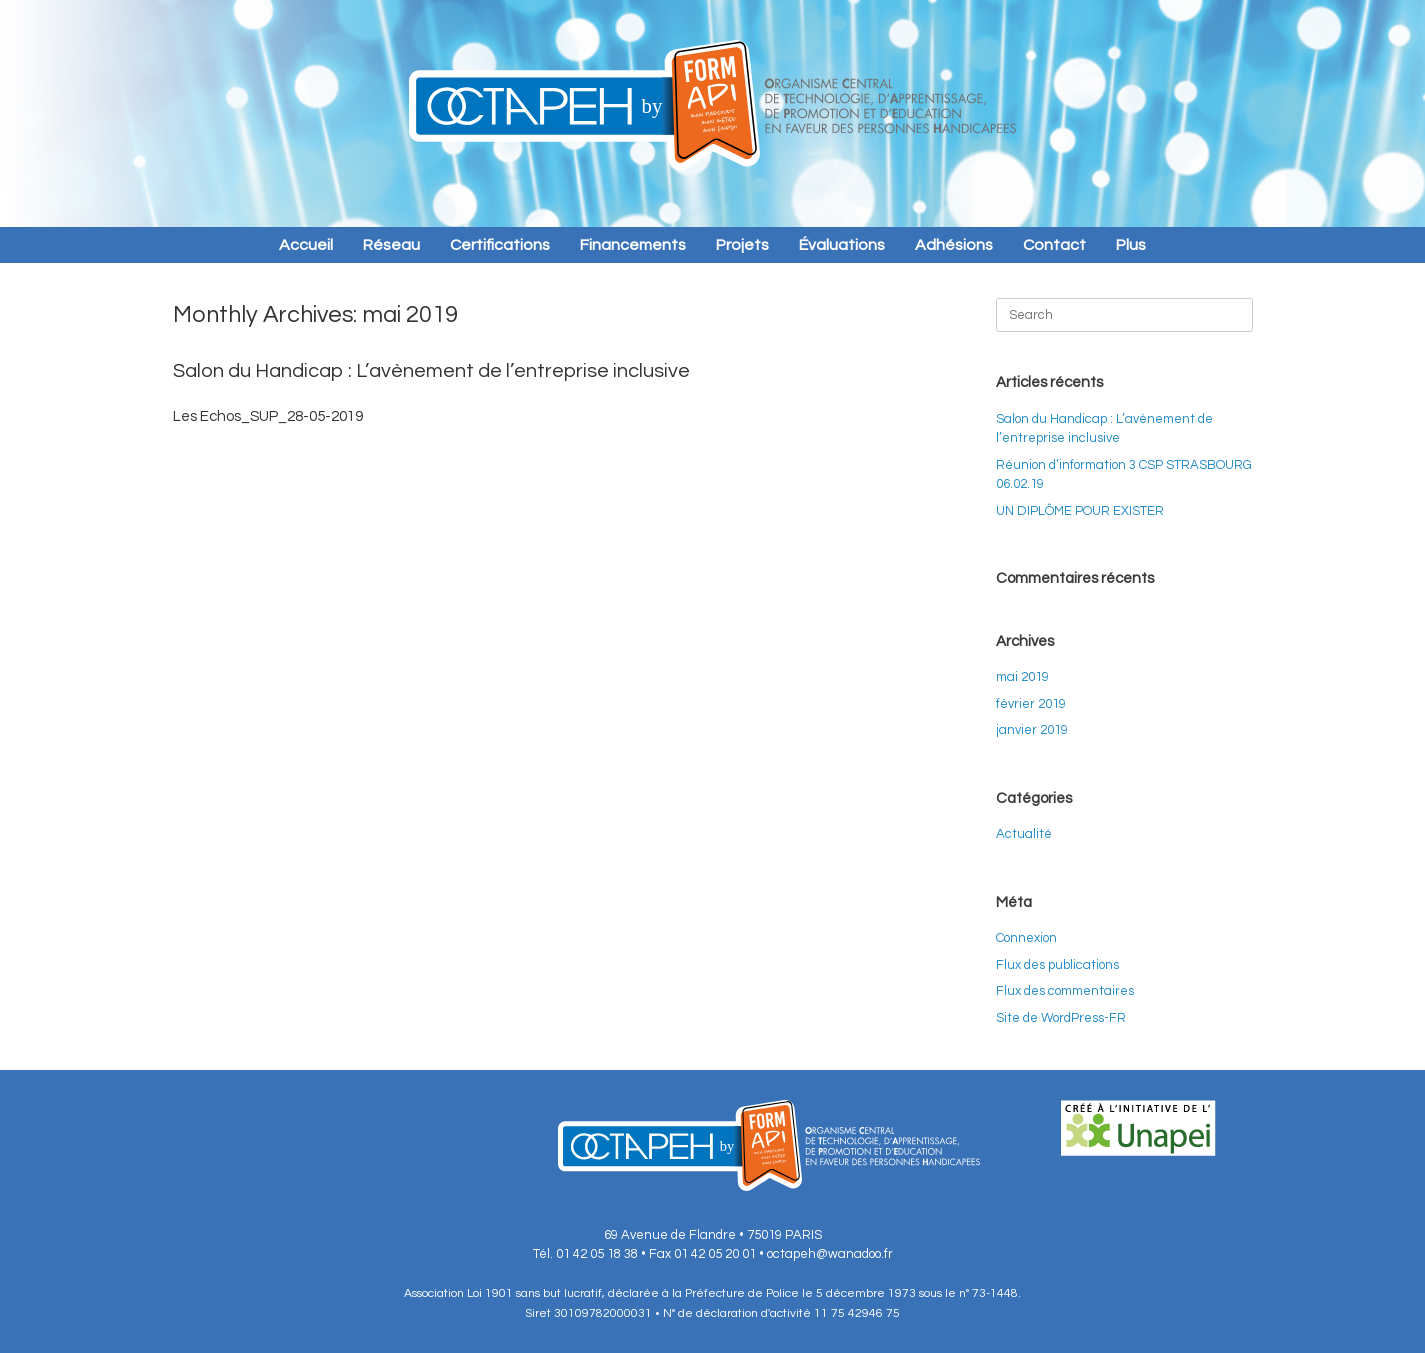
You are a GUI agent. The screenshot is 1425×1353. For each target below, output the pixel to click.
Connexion (1026, 938)
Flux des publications (1057, 965)
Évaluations (842, 245)
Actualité (1024, 834)
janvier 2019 (1032, 730)
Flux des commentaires (1065, 991)
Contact (1054, 245)
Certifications (500, 245)
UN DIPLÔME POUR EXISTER (1080, 511)
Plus (1131, 245)
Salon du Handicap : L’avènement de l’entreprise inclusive (431, 371)
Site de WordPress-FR (1061, 1018)
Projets (742, 245)
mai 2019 (1022, 677)
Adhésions (954, 245)
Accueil (306, 245)
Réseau (391, 245)
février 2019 (1031, 704)
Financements (633, 245)
